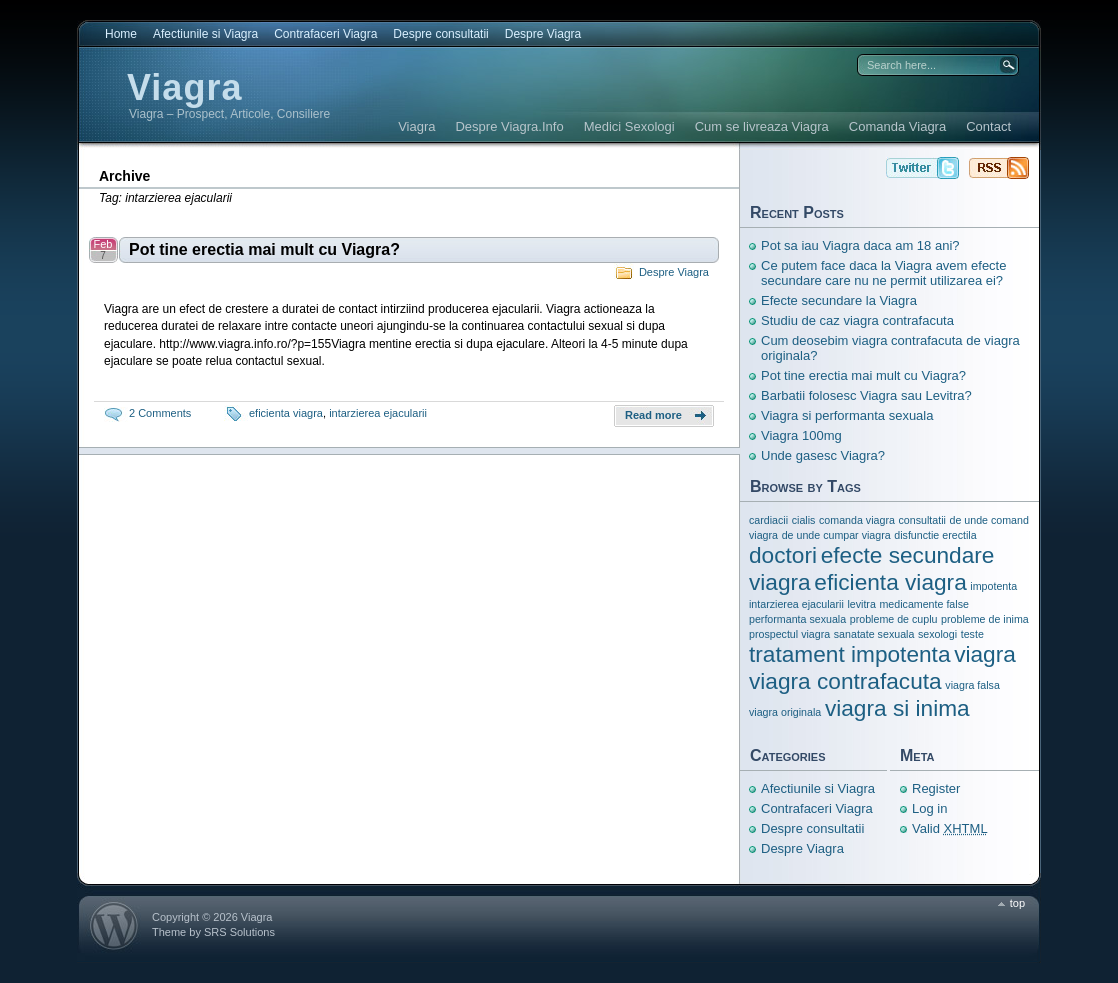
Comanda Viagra (897, 126)
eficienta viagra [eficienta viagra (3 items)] (890, 582)
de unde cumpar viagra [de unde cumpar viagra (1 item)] (836, 535)
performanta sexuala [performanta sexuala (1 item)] (797, 619)
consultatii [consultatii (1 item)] (921, 520)
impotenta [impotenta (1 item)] (993, 586)
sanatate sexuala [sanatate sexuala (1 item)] (874, 634)
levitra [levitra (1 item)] (861, 604)
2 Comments (160, 413)
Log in (929, 808)
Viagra (184, 87)
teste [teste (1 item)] (972, 634)
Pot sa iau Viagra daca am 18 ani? (860, 245)
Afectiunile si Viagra (205, 34)
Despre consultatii (440, 34)
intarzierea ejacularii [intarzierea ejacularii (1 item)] (796, 604)
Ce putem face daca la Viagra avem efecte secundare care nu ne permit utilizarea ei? (883, 273)
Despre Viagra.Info (509, 126)
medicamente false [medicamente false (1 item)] (923, 604)
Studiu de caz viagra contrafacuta (857, 320)
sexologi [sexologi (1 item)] (937, 634)
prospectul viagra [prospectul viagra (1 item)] (789, 634)
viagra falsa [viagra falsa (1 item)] (972, 685)
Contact (988, 126)
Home (121, 34)
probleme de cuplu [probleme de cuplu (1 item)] (894, 619)
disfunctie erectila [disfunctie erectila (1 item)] (935, 535)
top (1017, 903)
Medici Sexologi (629, 126)
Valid (950, 828)
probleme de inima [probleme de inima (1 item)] (985, 619)
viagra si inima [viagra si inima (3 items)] (897, 708)
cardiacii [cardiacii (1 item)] (768, 520)
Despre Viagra (543, 34)
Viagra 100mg (801, 435)
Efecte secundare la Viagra (839, 300)
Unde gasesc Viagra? (823, 455)
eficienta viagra (286, 413)
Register (936, 788)
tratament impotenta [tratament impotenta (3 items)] (850, 654)
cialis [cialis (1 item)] (804, 520)
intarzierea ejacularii (378, 413)
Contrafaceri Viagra (325, 34)
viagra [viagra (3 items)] (985, 654)
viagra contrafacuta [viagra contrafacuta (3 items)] (845, 681)
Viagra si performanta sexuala (847, 415)
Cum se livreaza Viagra (762, 126)
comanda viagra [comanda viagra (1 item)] (857, 520)
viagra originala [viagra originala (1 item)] (785, 712)
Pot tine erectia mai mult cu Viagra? (264, 249)
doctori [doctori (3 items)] (783, 555)
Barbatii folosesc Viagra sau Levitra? (866, 395)
